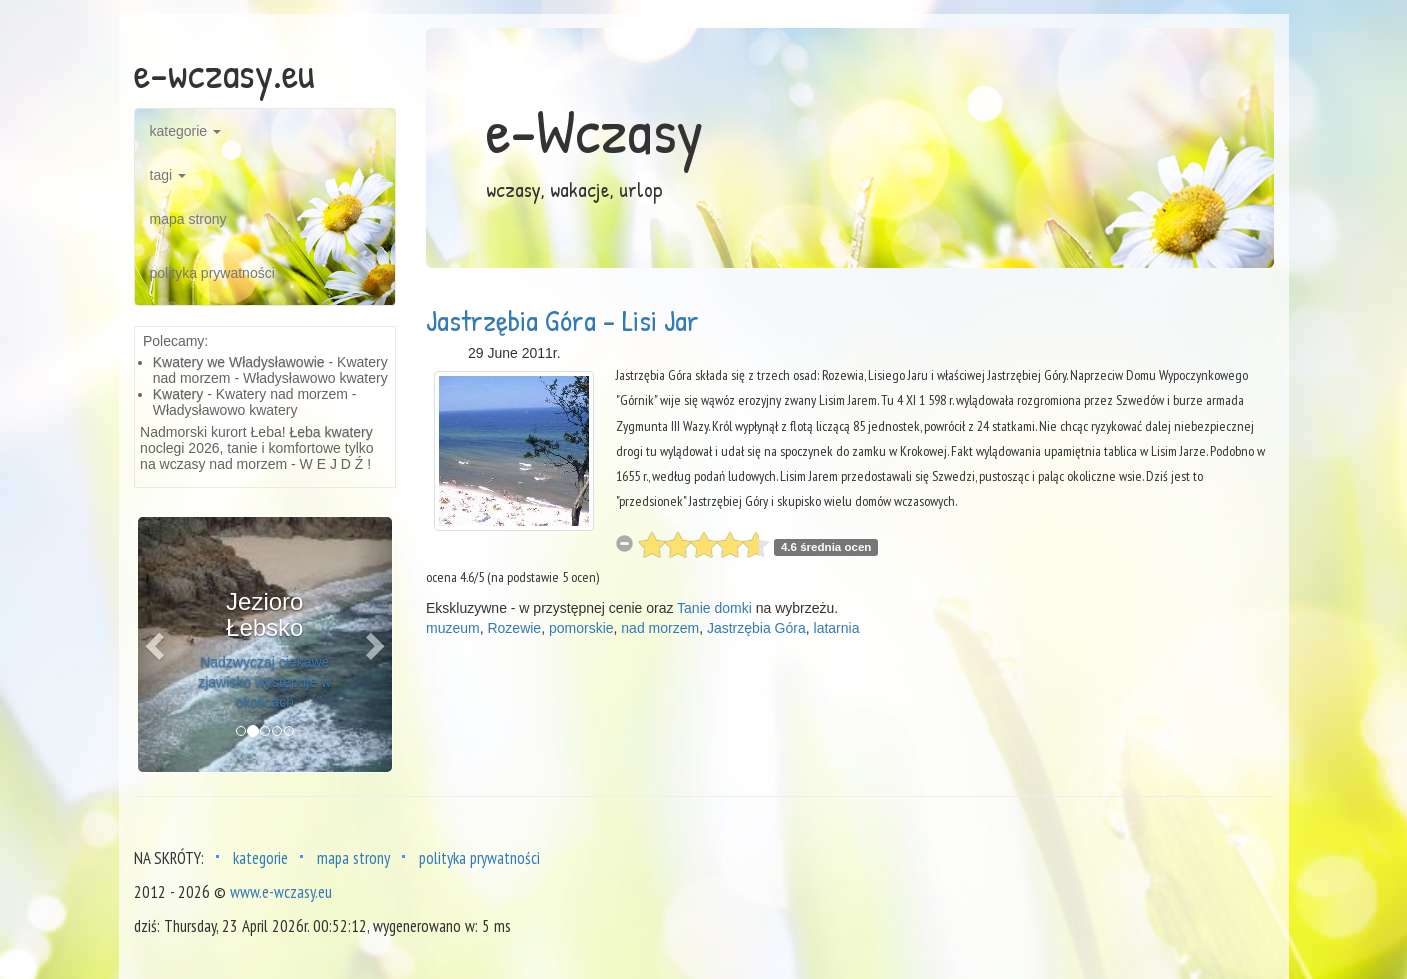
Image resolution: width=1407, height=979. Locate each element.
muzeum (453, 628)
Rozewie (514, 628)
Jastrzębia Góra (756, 628)
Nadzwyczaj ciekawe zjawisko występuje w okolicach (264, 682)
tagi (168, 175)
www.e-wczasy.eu (281, 892)
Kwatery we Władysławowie (239, 362)
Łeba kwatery (331, 432)
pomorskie (581, 628)
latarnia (837, 628)
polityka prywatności (212, 273)
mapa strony (188, 219)
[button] (157, 644)
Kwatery (178, 394)
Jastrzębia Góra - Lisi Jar (562, 320)
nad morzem (660, 628)
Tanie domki (714, 608)
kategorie (185, 131)
